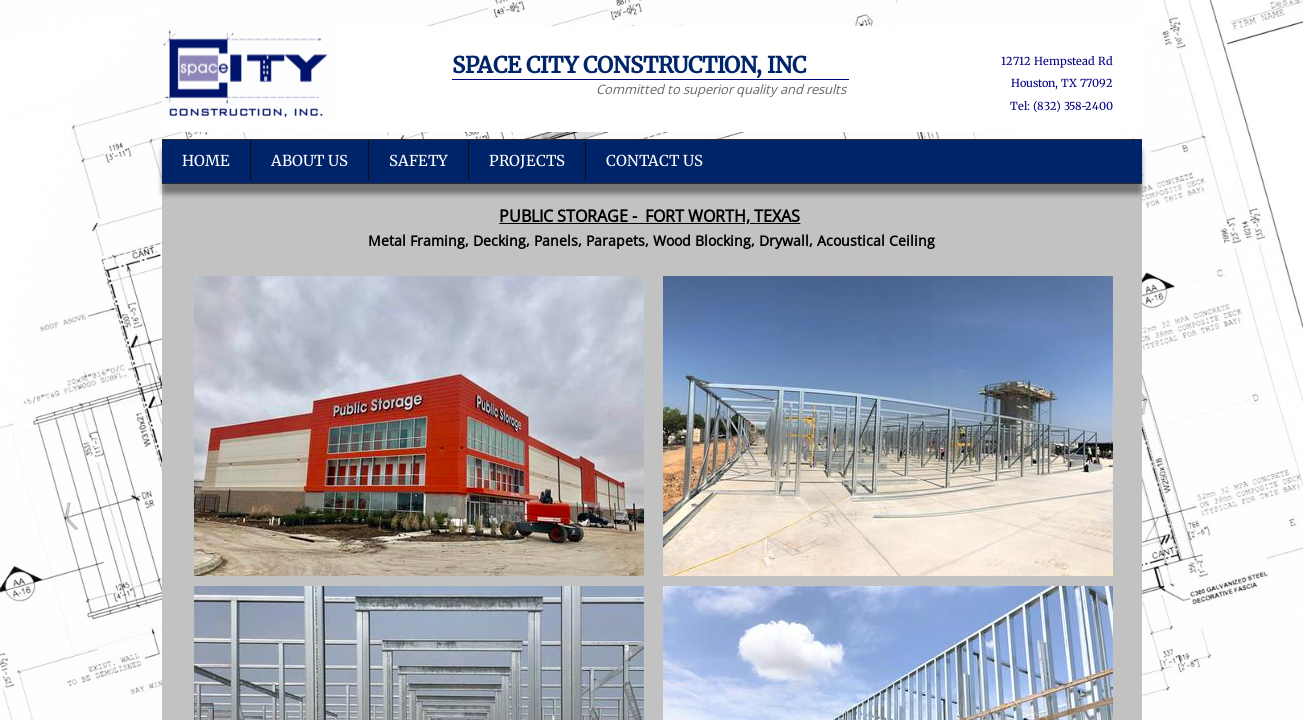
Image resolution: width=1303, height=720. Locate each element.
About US (309, 160)
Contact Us (654, 160)
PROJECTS (527, 160)
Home (206, 160)
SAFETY (418, 160)
